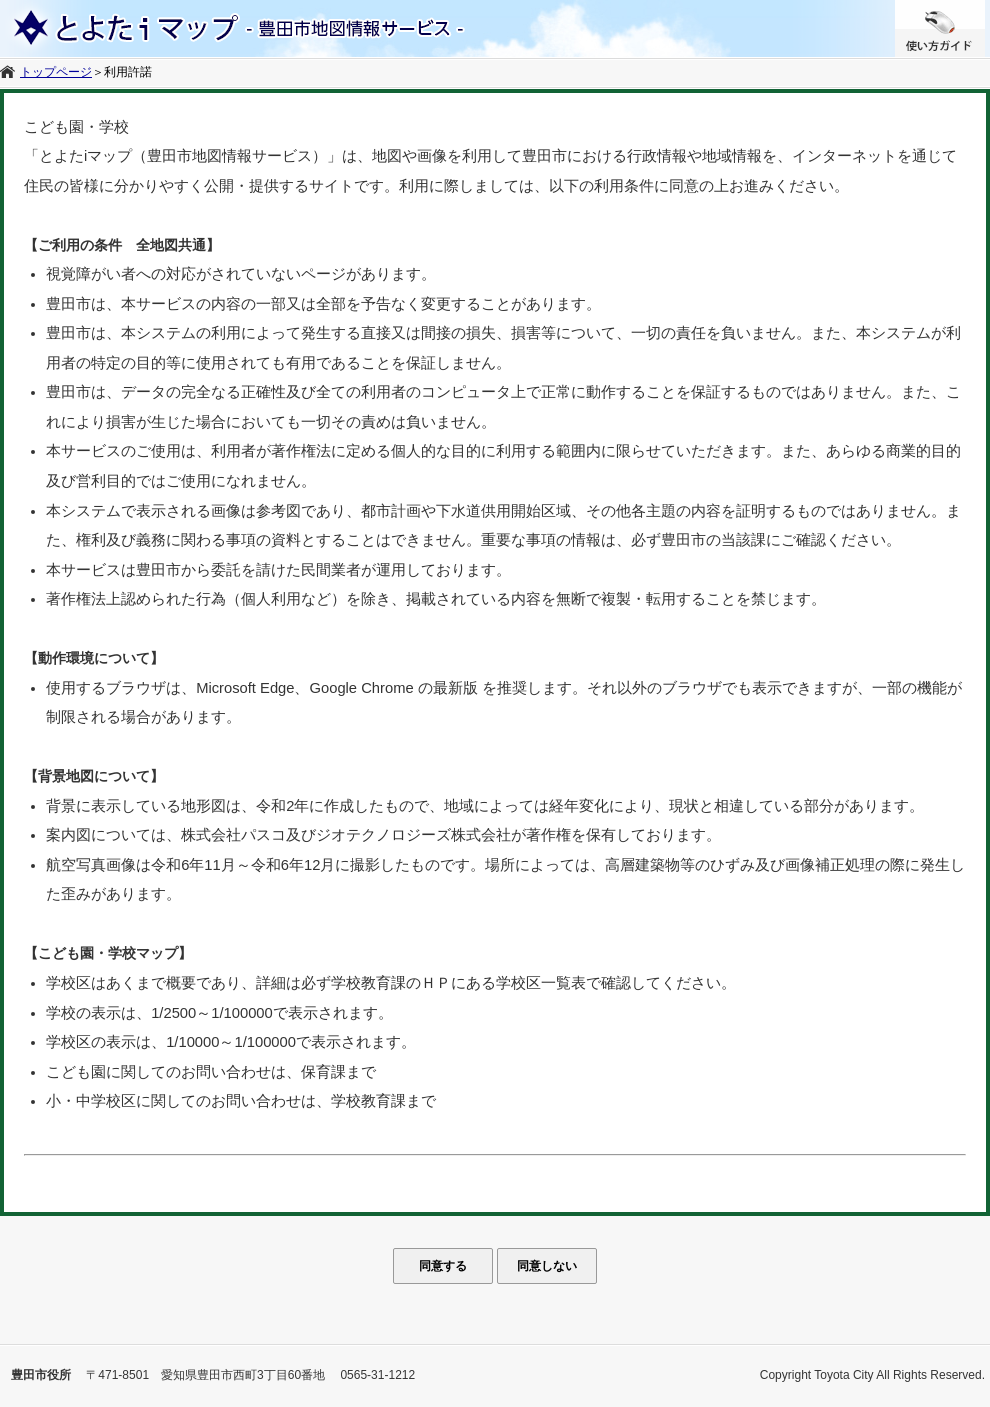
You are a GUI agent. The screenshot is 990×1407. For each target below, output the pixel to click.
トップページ (56, 72)
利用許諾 (128, 72)
